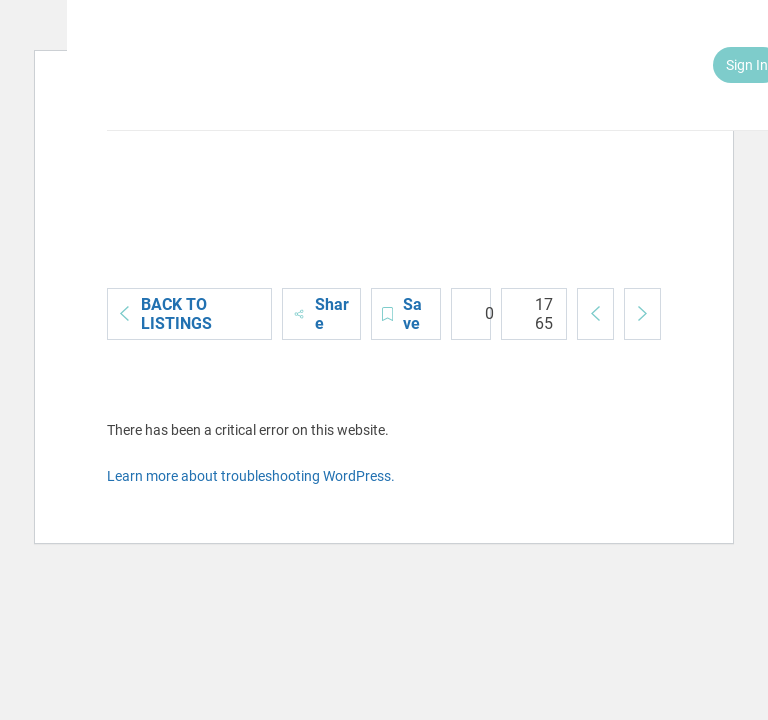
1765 (532, 314)
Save (402, 314)
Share (321, 314)
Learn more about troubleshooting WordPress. (251, 476)
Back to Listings (165, 314)
